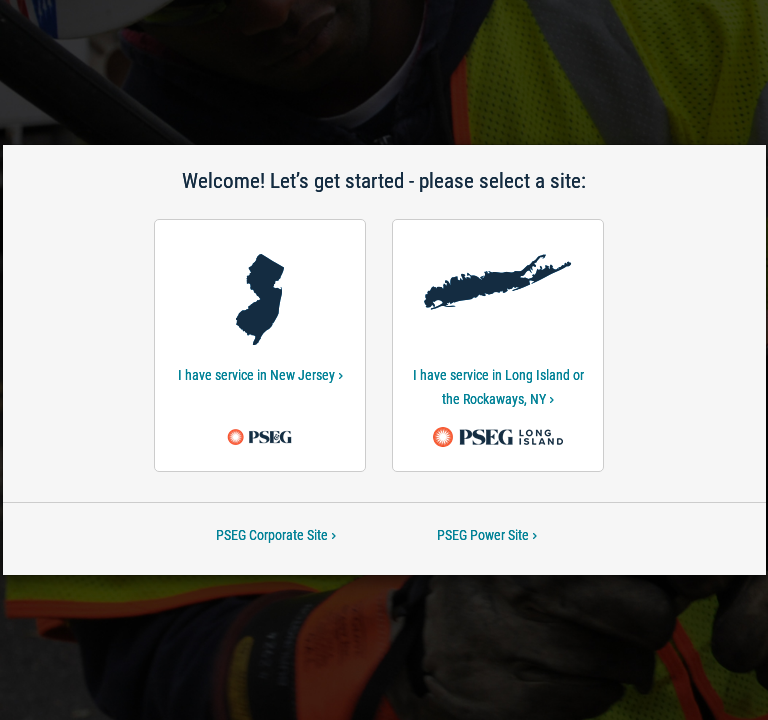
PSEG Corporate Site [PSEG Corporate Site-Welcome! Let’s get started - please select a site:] (276, 535)
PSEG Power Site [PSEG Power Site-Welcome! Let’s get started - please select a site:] (487, 535)
